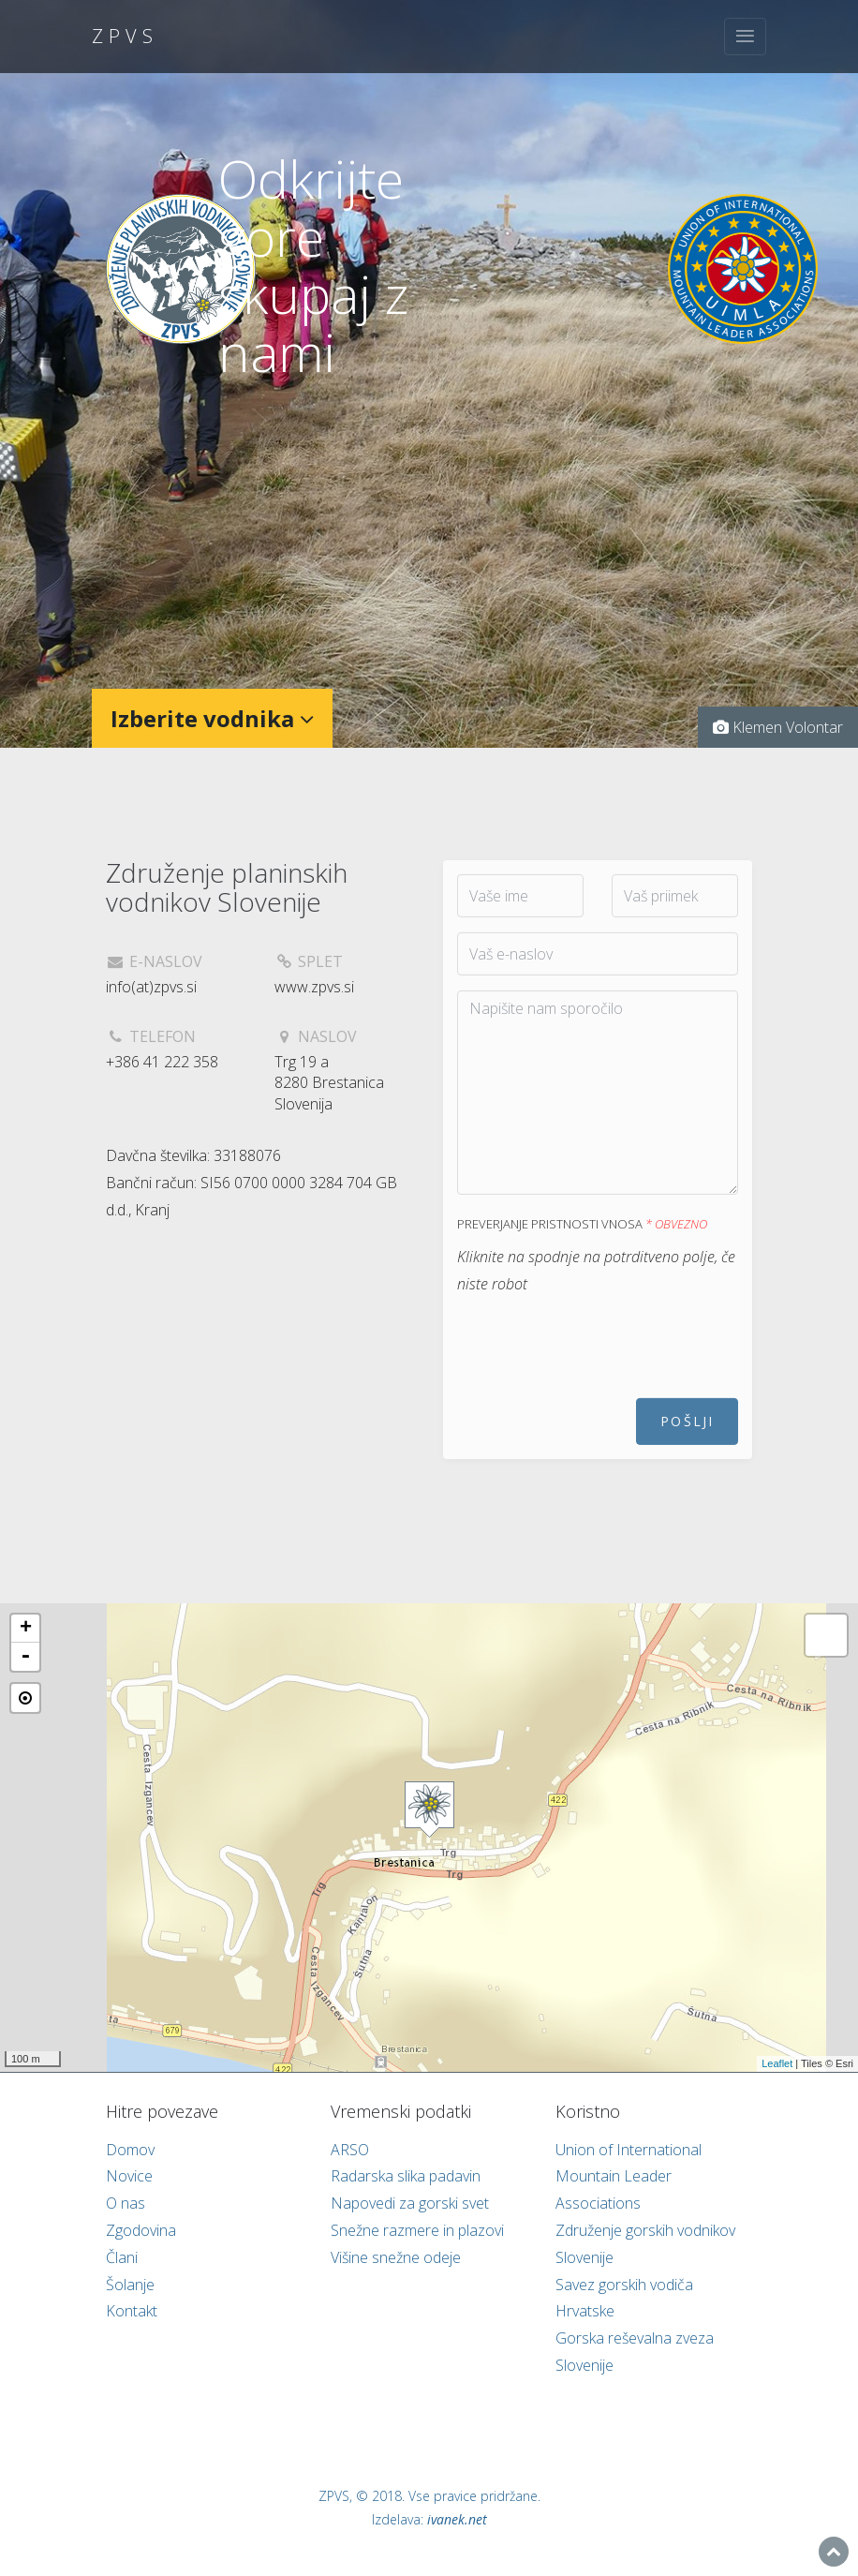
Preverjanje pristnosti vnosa (582, 1244)
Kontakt (131, 2311)
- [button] (25, 1657)
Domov (130, 2149)
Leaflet (777, 2063)
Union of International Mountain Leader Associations (628, 2176)
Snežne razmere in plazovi (417, 2230)
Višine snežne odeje (396, 2257)
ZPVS (125, 36)
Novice (129, 2176)
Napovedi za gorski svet (410, 2203)
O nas (125, 2203)
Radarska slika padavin (406, 2176)
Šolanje (130, 2284)
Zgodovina (141, 2230)
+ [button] (26, 1629)
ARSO (350, 2149)
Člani (122, 2257)
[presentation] (599, 1363)
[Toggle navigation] (745, 36)
